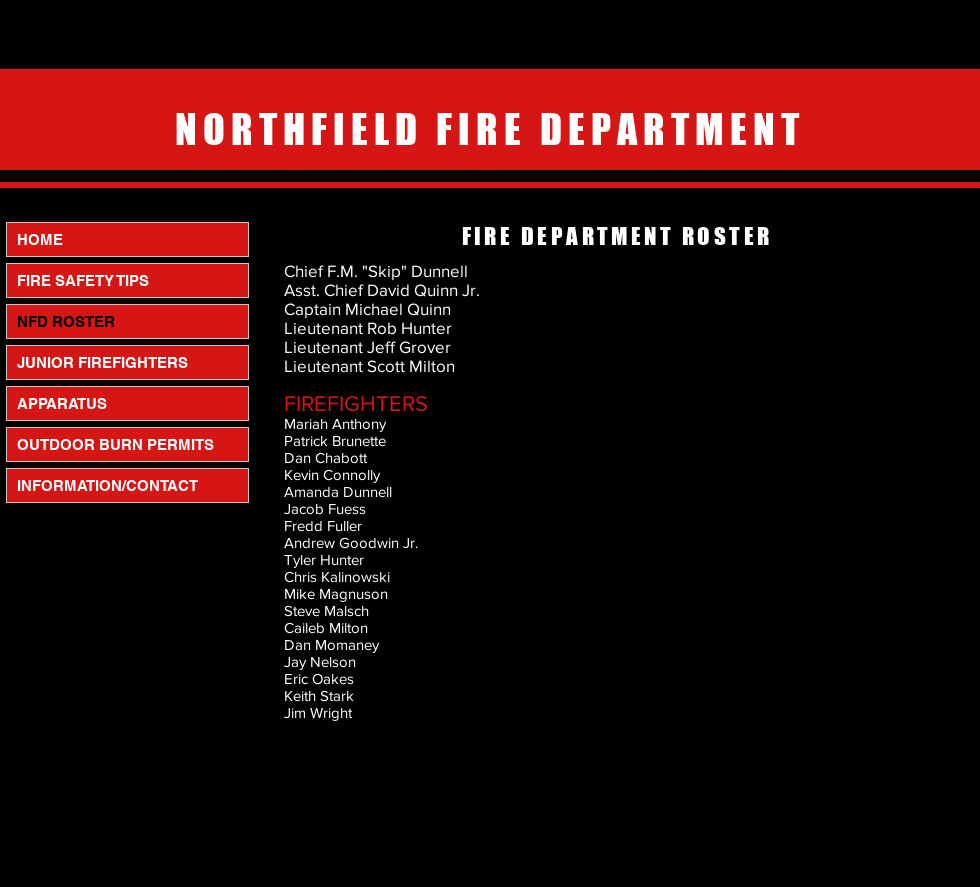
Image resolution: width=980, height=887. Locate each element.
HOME (40, 239)
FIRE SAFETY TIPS (83, 280)
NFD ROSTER (66, 321)
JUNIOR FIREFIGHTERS (102, 362)
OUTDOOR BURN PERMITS (115, 444)
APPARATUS (62, 403)
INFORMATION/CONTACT (107, 485)
